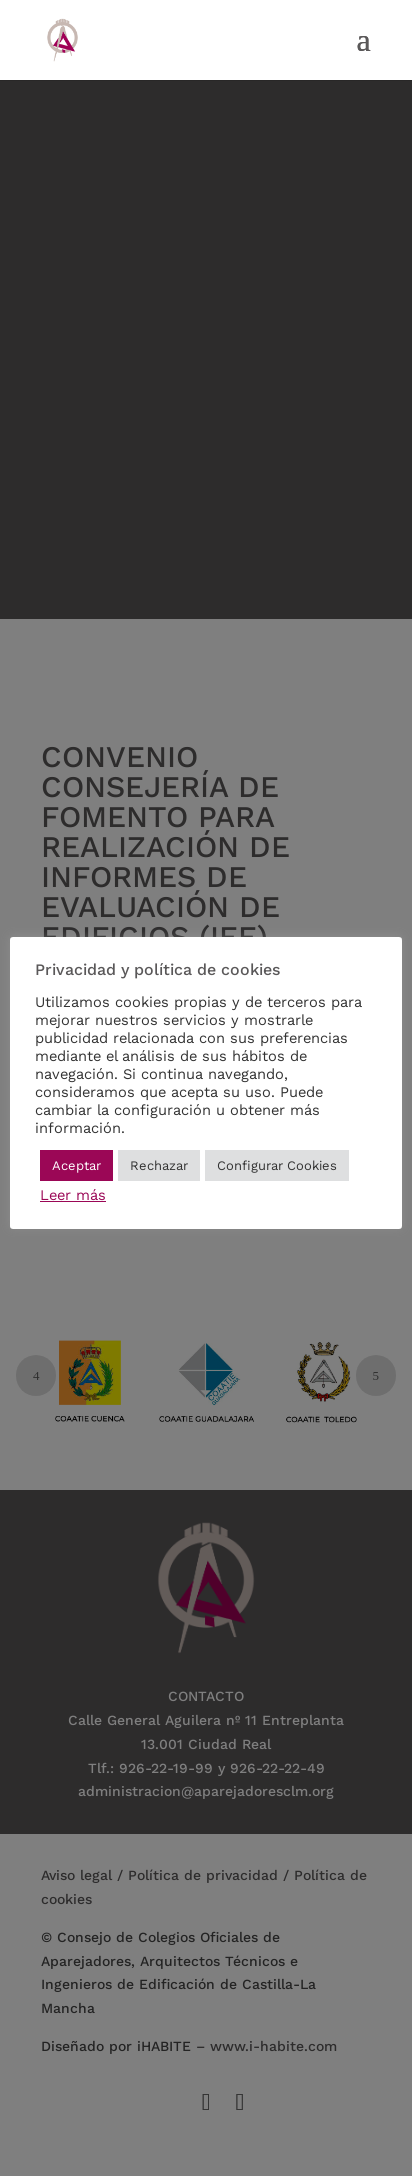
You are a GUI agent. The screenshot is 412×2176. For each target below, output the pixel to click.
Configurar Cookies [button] (277, 1165)
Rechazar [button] (159, 1165)
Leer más (73, 1195)
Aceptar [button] (76, 1165)
